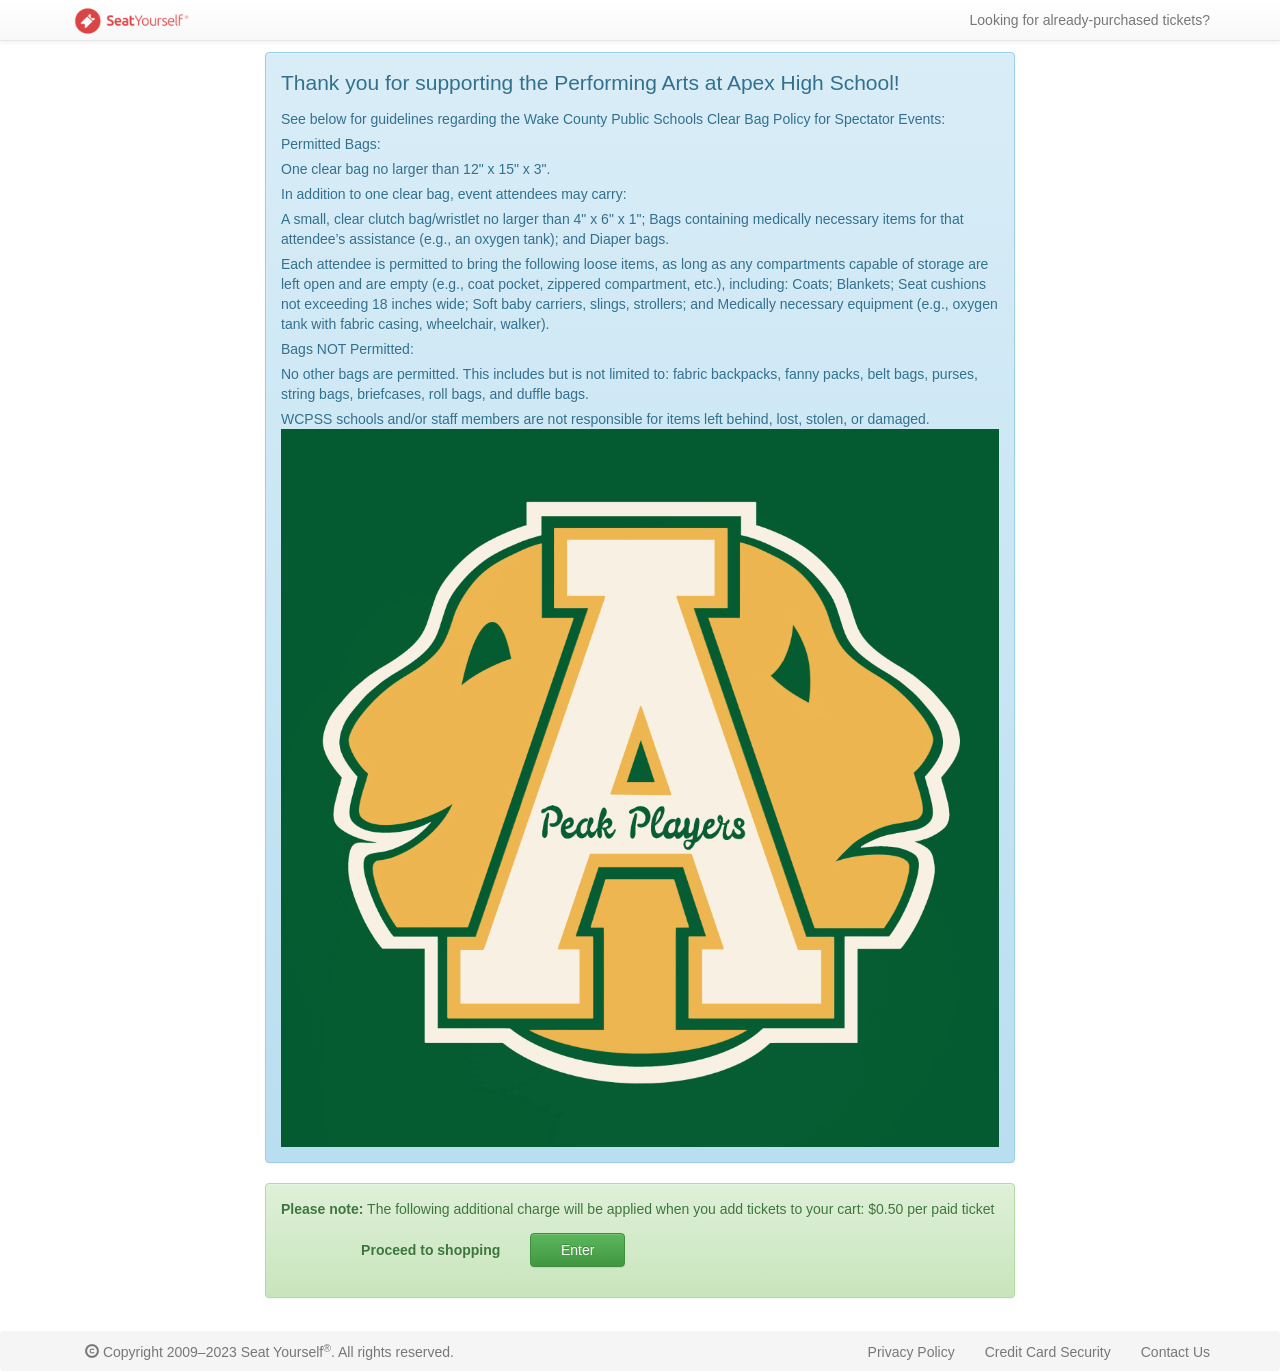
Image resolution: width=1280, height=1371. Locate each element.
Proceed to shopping (430, 1250)
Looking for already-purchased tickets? (1090, 20)
